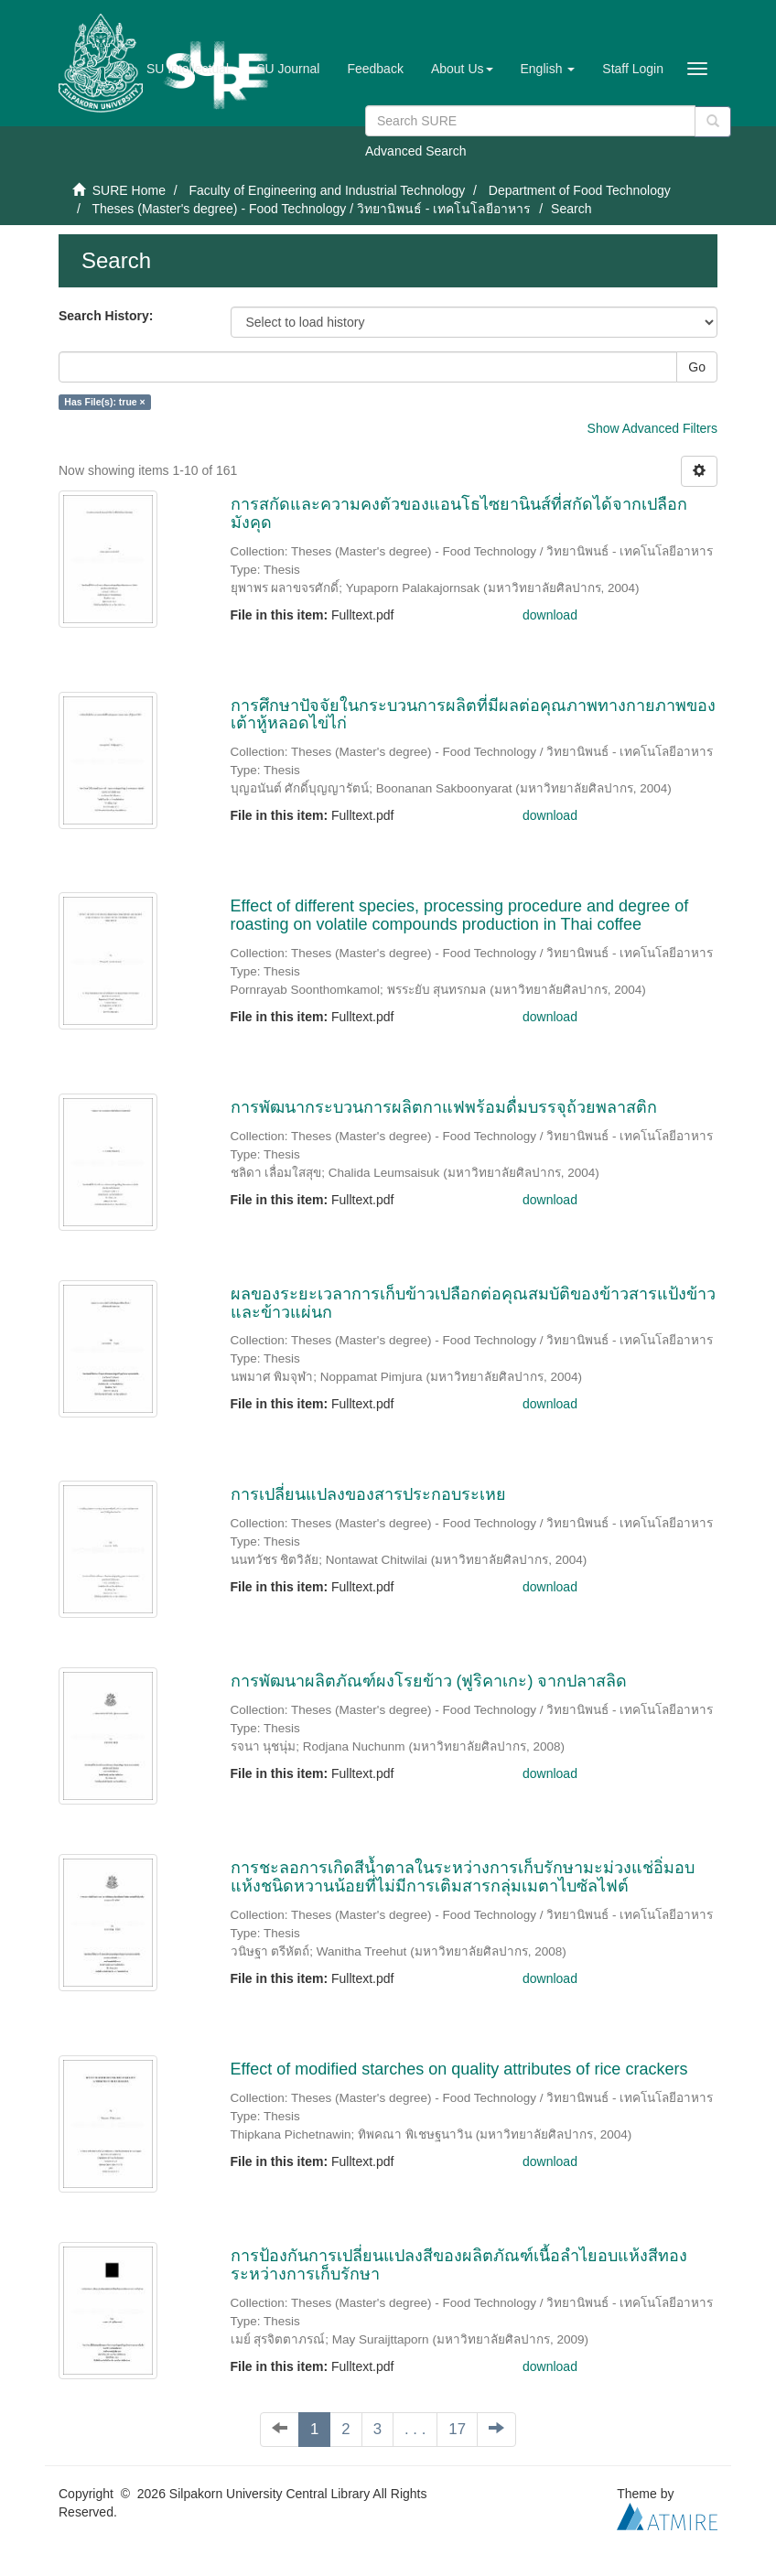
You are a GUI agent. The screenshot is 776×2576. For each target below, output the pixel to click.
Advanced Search (416, 151)
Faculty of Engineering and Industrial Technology (327, 190)
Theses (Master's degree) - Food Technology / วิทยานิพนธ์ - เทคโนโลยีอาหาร (311, 208)
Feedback (375, 68)
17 (457, 2429)
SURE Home (129, 190)
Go (697, 367)
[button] (462, 69)
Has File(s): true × (104, 401)
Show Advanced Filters (652, 428)
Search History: (106, 315)
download (550, 615)
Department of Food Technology (580, 190)
